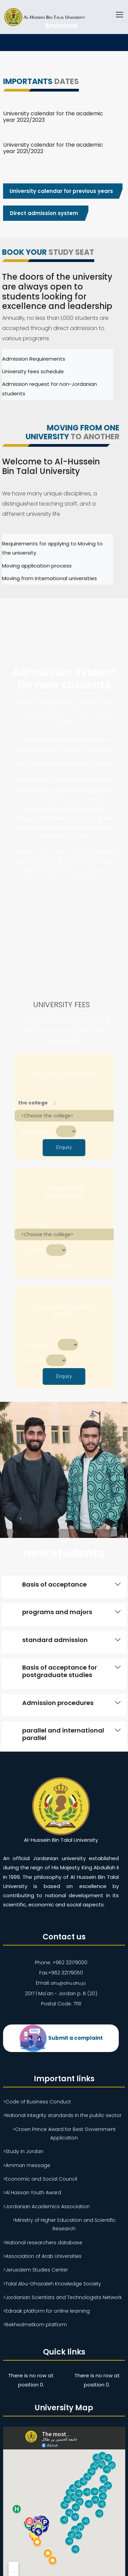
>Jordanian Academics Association (46, 2206)
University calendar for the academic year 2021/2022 (53, 148)
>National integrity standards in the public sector (62, 2115)
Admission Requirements (33, 358)
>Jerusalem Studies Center (35, 2269)
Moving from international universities (49, 578)
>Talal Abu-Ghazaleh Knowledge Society (52, 2283)
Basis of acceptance (54, 1584)
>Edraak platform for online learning (46, 2310)
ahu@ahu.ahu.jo (68, 1983)
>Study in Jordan (23, 2151)
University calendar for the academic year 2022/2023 (53, 117)
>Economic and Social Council (40, 2178)
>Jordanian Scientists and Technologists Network (62, 2297)
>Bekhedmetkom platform (35, 2324)
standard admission (55, 1640)
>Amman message (26, 2165)
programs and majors (57, 1612)
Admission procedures (58, 1703)
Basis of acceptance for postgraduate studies (59, 1671)
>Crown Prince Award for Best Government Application (64, 2133)
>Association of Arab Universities (42, 2255)
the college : (34, 1102)
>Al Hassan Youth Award (32, 2192)
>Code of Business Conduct (37, 2101)
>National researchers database (42, 2242)
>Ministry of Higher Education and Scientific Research (64, 2224)
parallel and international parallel (63, 1734)
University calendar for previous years (61, 191)
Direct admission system (44, 213)
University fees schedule (33, 371)
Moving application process (37, 565)
